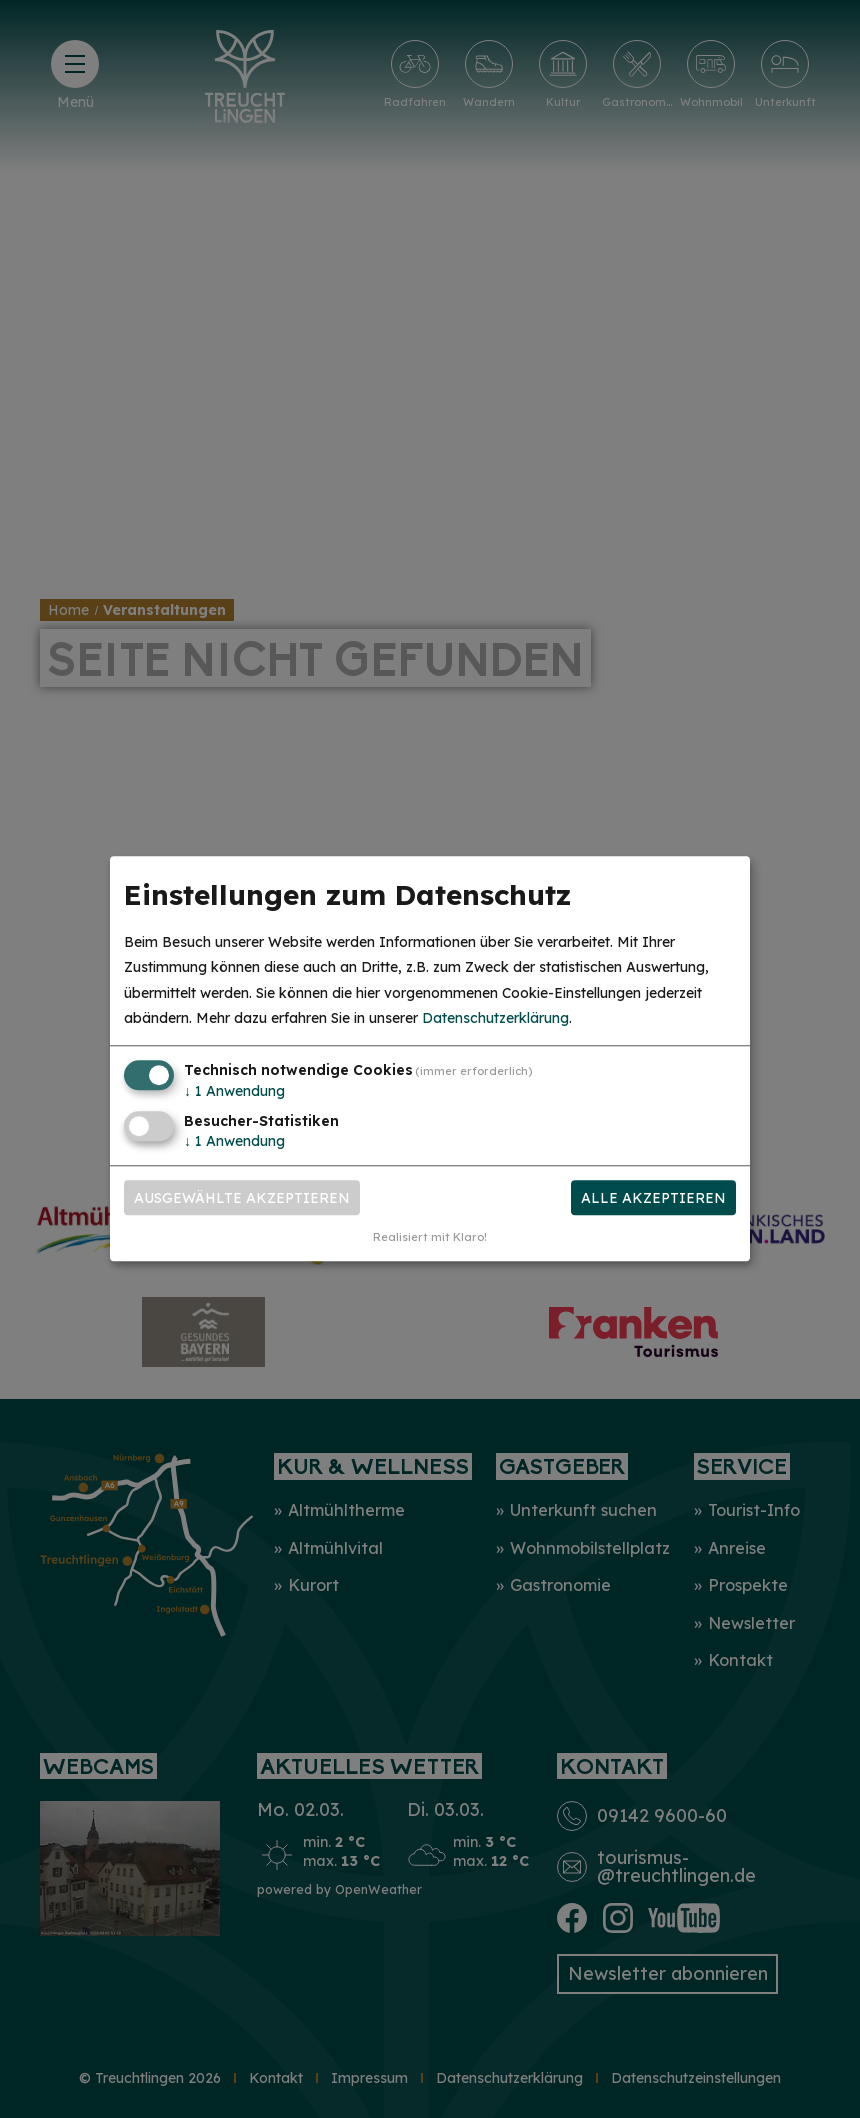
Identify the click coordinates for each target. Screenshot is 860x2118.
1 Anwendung (234, 1091)
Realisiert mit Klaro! (430, 1238)
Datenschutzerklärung (495, 1018)
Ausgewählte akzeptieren (242, 1198)
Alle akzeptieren (653, 1198)
